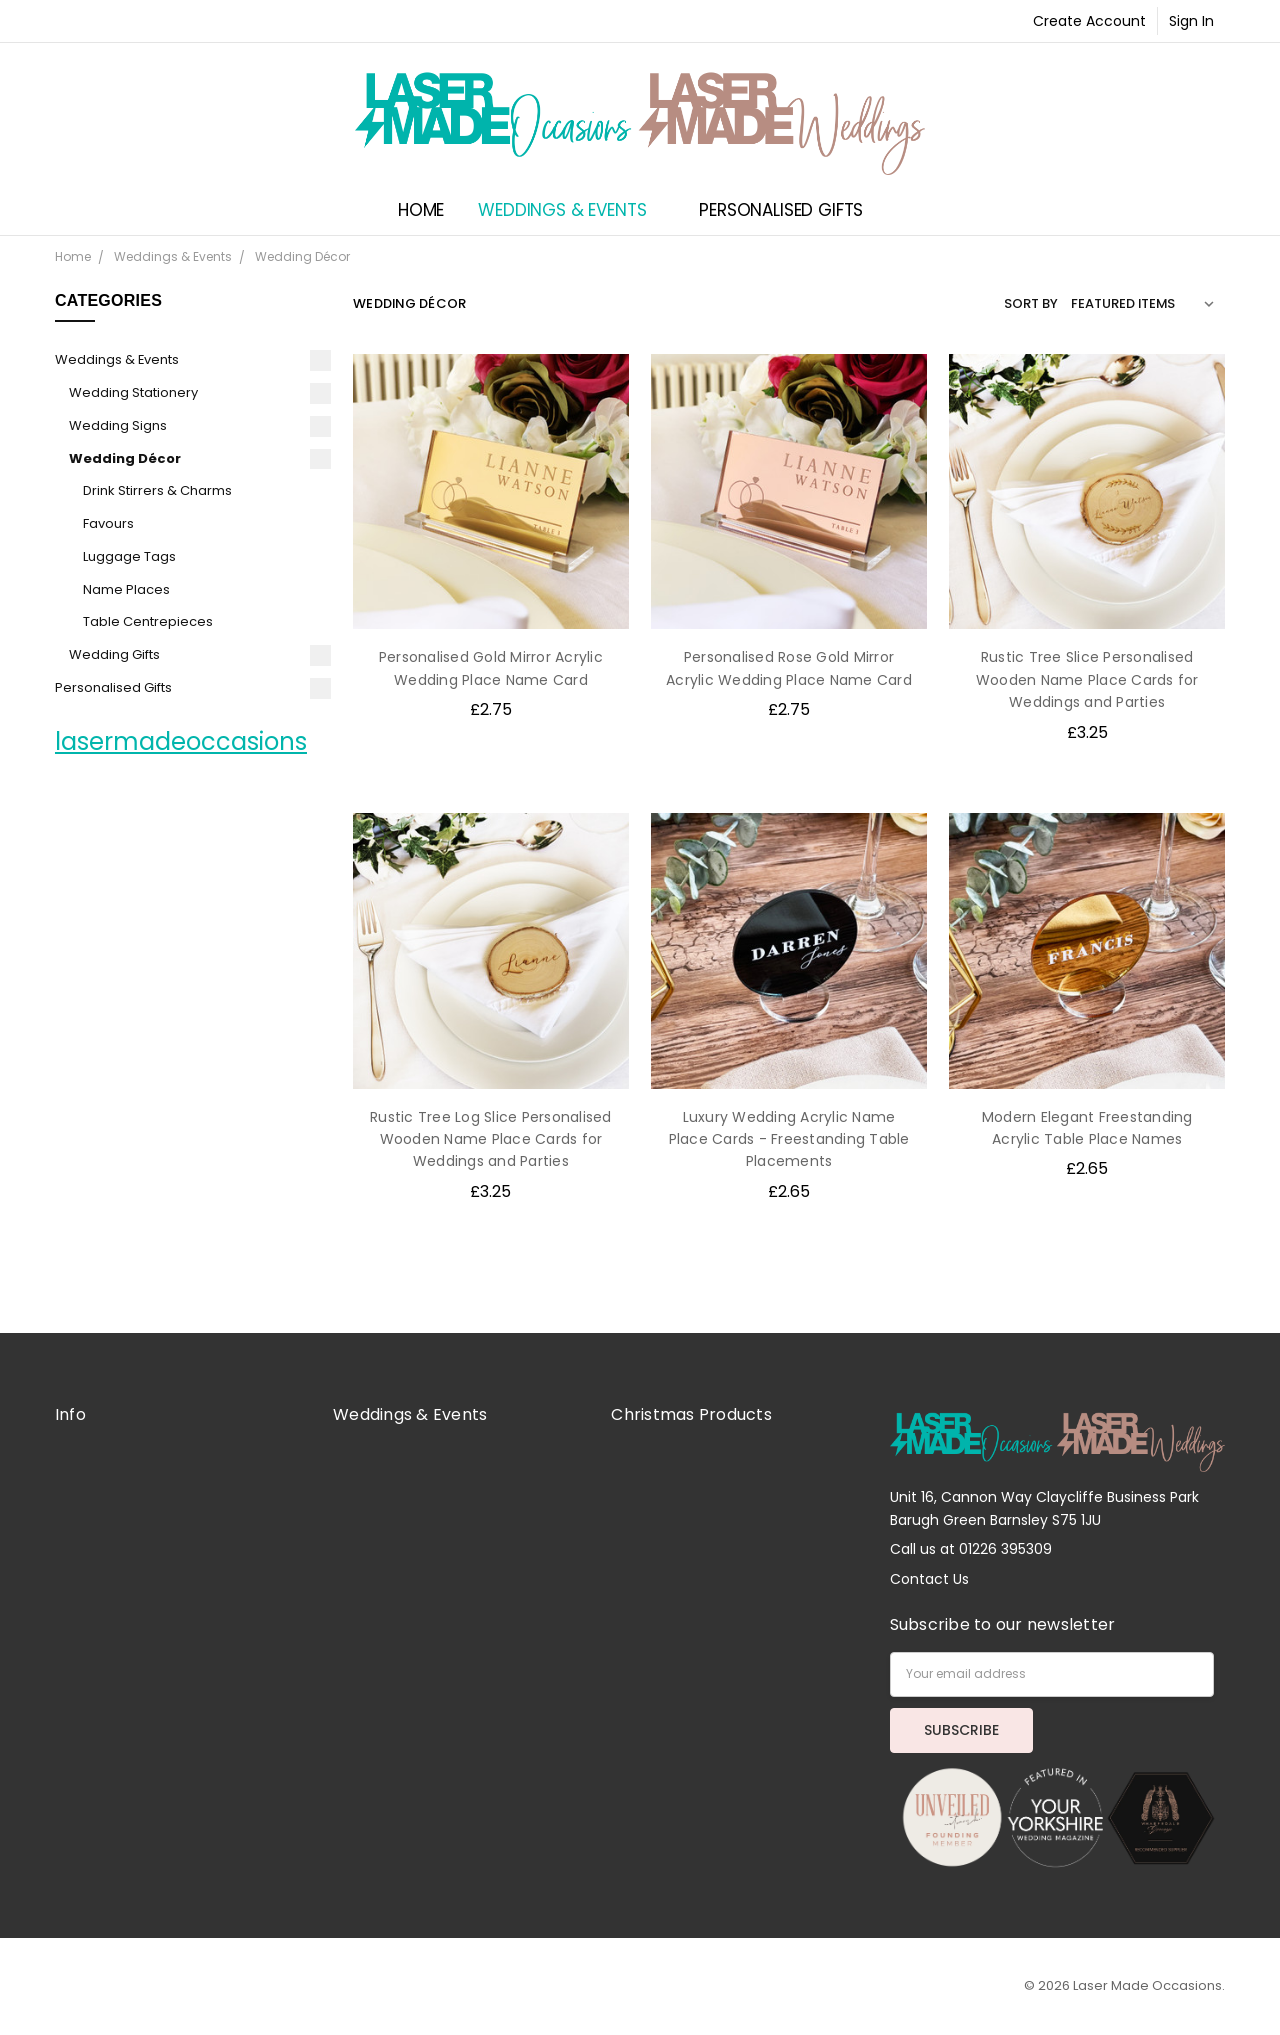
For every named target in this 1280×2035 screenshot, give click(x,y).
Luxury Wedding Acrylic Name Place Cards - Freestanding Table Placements (789, 1139)
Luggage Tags (129, 556)
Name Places (126, 589)
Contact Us (929, 1579)
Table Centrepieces (148, 621)
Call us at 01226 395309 (971, 1549)
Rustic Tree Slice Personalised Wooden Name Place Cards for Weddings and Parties (1087, 679)
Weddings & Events (571, 210)
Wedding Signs (118, 425)
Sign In (1191, 21)
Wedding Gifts (114, 654)
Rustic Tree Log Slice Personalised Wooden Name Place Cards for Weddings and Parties (491, 1139)
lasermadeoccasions (181, 741)
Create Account (1089, 21)
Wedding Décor (125, 458)
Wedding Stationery (133, 392)
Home (421, 210)
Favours (108, 523)
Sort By (1031, 303)
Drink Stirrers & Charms (157, 490)
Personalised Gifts (790, 210)
